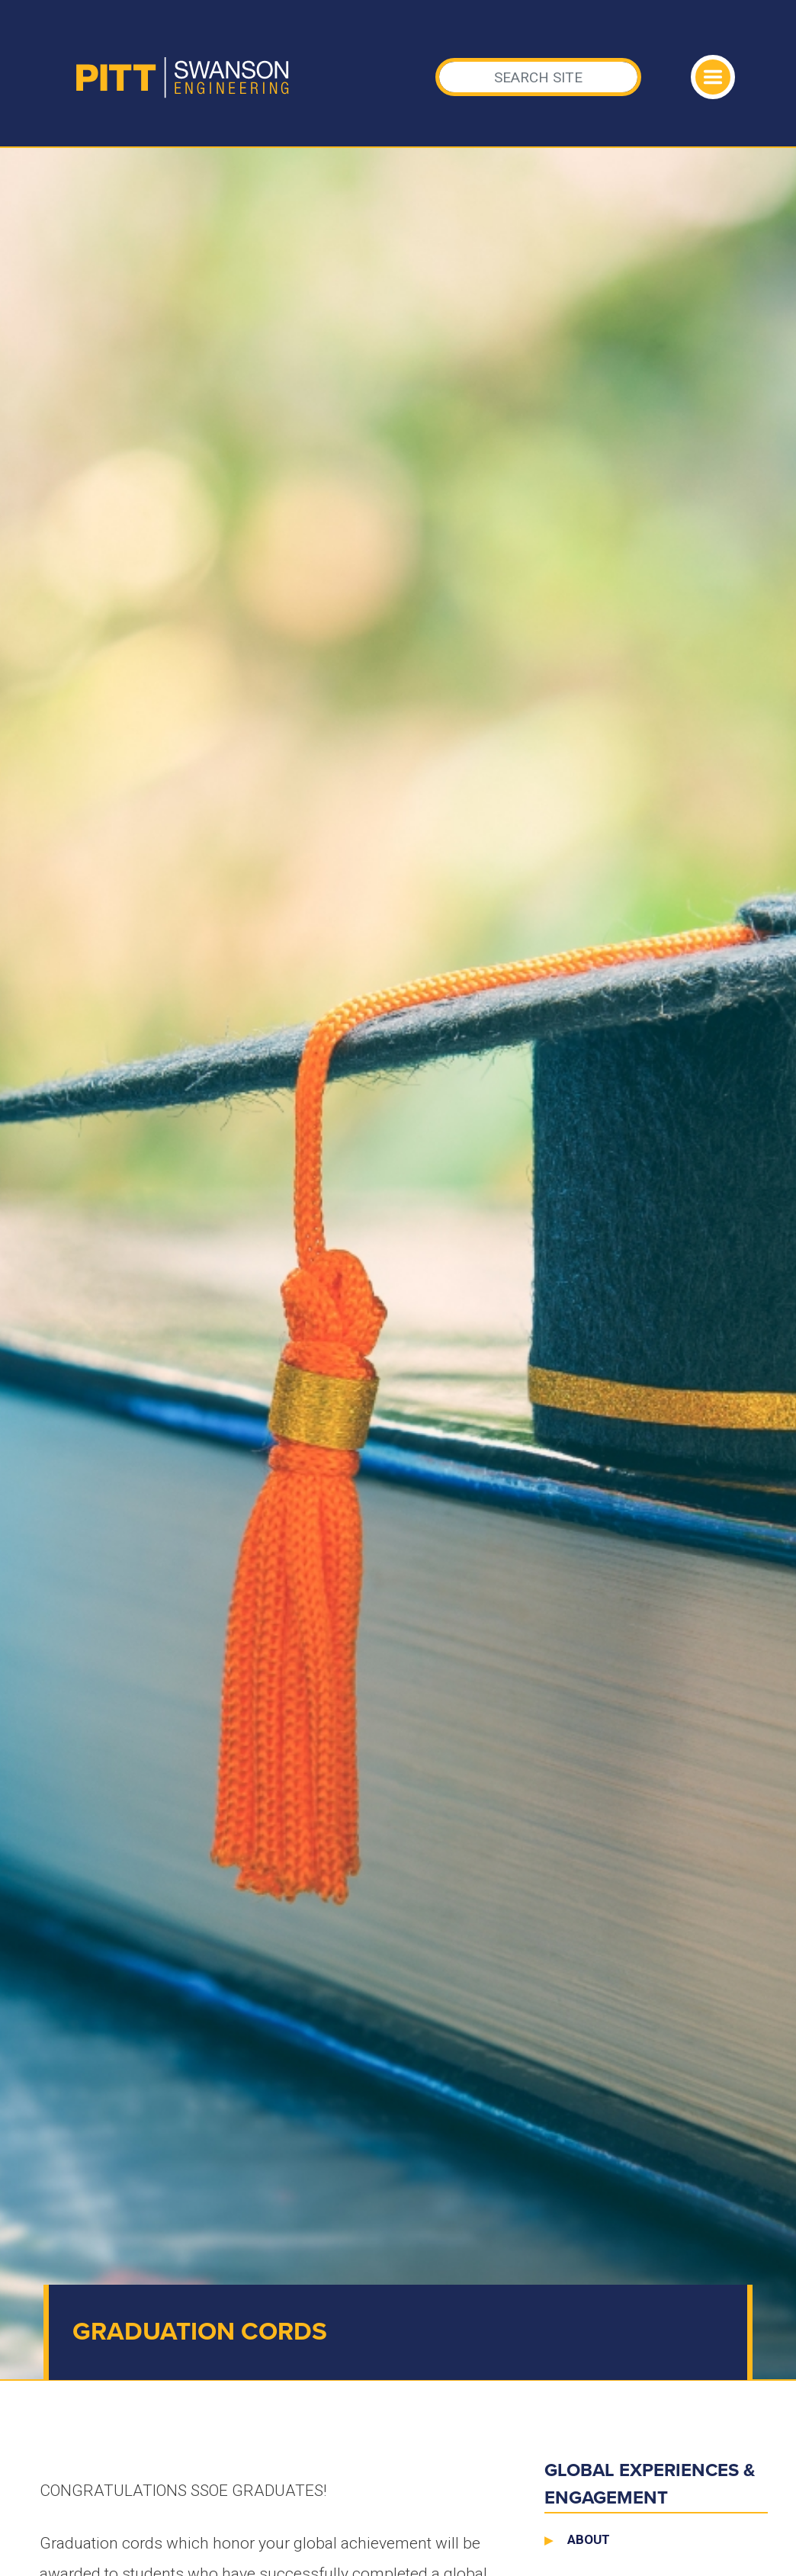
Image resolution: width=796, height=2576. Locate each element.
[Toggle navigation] (713, 77)
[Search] (538, 77)
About (588, 2539)
